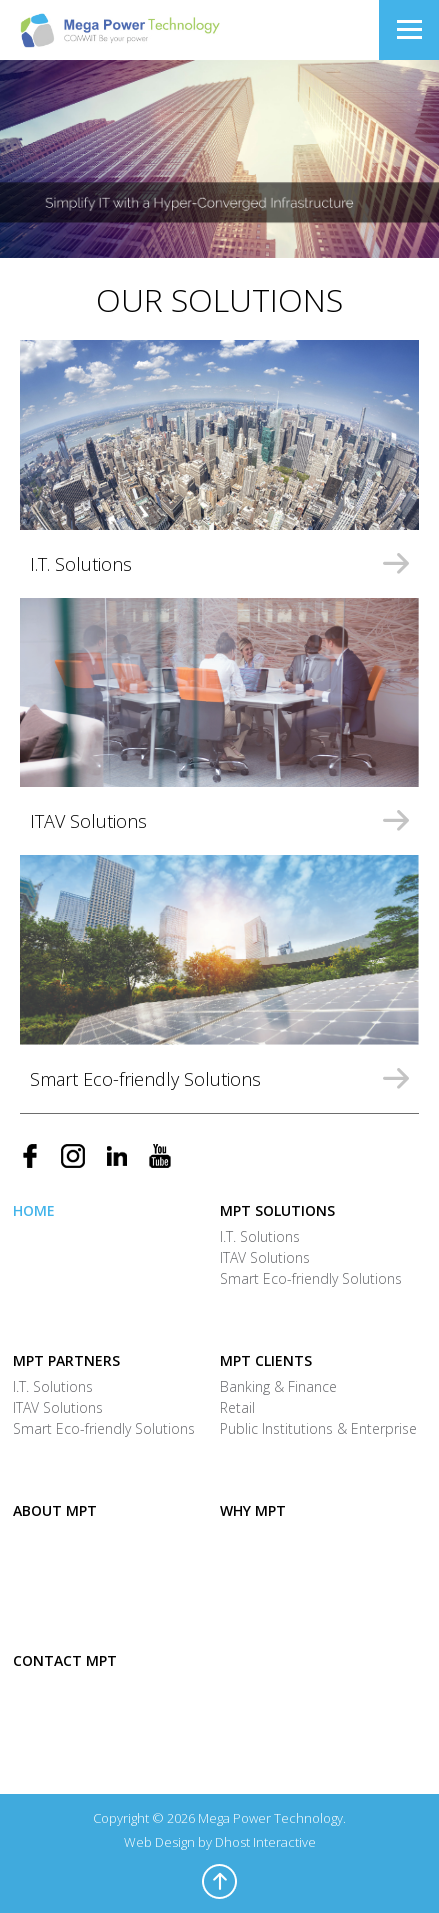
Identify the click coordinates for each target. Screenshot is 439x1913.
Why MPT (253, 1510)
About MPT (55, 1510)
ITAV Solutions (265, 1257)
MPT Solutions (277, 1210)
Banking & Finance (278, 1386)
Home (34, 1210)
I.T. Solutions (260, 1236)
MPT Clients (266, 1360)
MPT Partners (66, 1360)
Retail (237, 1407)
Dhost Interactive (265, 1842)
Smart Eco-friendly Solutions (311, 1278)
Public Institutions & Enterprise (318, 1428)
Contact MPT (65, 1660)
